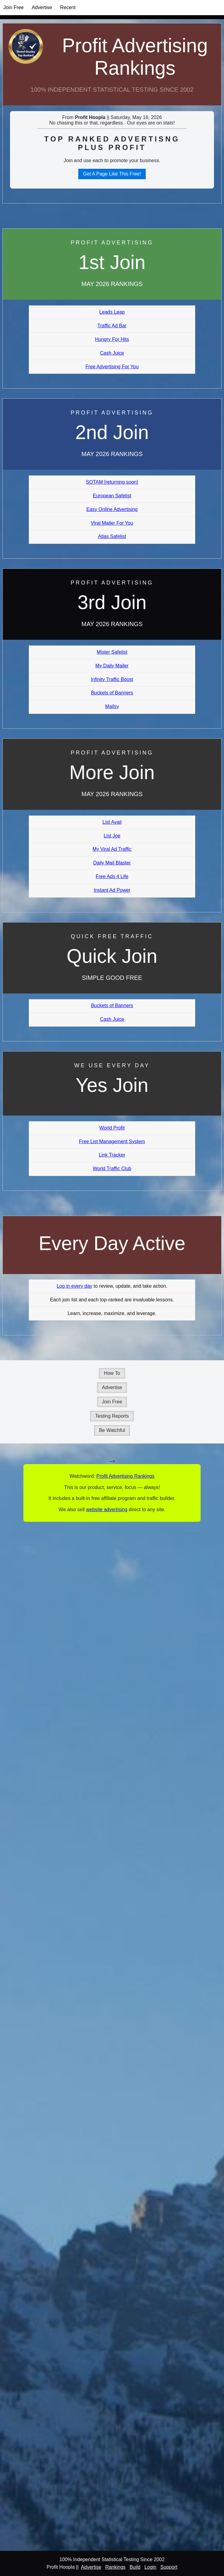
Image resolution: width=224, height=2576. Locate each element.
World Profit (111, 1127)
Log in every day (74, 1286)
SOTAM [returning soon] (112, 482)
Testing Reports (112, 1416)
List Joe (112, 835)
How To (112, 1373)
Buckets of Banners (112, 692)
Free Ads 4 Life (112, 876)
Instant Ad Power (112, 890)
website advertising (106, 1509)
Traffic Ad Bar (112, 325)
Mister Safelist (112, 652)
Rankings (115, 2567)
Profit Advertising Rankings (135, 57)
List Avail (112, 822)
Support (168, 2567)
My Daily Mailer (111, 665)
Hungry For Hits (112, 339)
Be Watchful (112, 1430)
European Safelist (112, 495)
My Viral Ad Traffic (112, 849)
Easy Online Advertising (112, 509)
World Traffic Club (112, 1168)
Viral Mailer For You (112, 523)
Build (135, 2567)
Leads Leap (112, 312)
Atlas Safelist (112, 536)
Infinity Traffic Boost (112, 679)
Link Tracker (112, 1154)
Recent (68, 7)
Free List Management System (112, 1141)
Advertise (42, 7)
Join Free (13, 7)
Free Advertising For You (111, 366)
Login (150, 2567)
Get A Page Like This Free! (112, 173)
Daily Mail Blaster (112, 862)
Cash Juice (112, 353)
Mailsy (112, 706)
